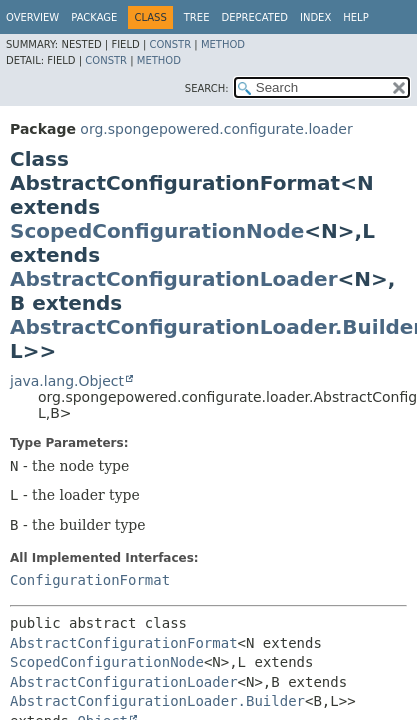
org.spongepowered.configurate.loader (216, 129)
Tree (197, 17)
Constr (170, 44)
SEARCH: (207, 88)
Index (315, 17)
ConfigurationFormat (90, 580)
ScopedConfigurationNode (157, 231)
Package (94, 17)
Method (223, 44)
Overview (32, 17)
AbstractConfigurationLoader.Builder (157, 701)
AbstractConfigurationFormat (124, 643)
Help (355, 17)
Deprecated (254, 17)
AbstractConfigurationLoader (174, 279)
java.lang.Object (67, 381)
